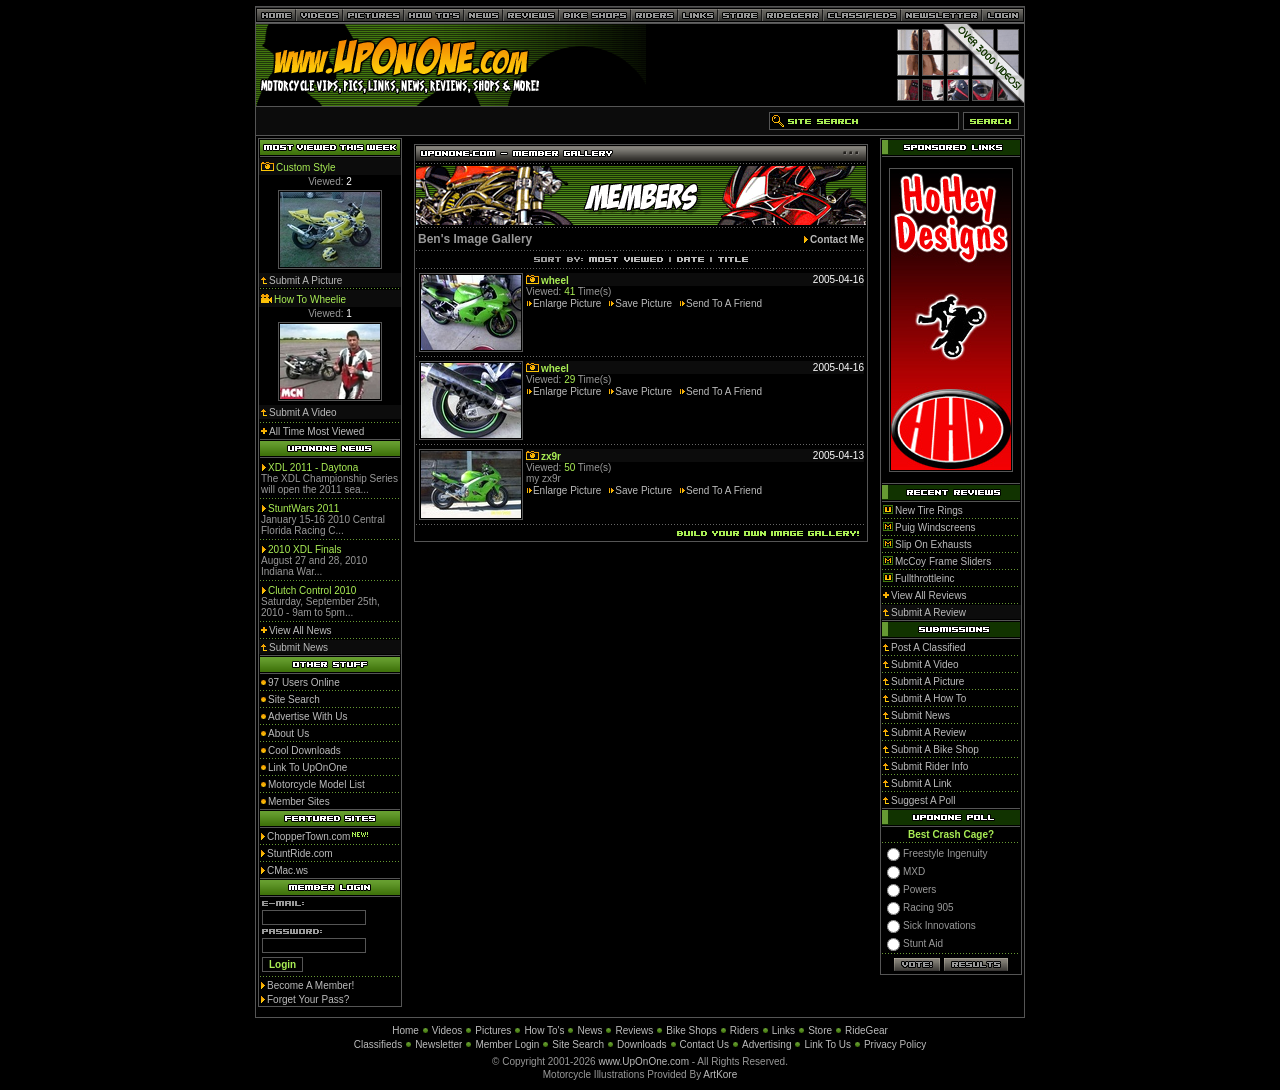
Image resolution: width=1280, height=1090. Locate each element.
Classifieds (378, 1044)
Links (783, 1030)
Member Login (507, 1044)
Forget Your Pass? (308, 999)
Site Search (578, 1044)
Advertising (766, 1044)
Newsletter (438, 1044)
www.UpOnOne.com (643, 1061)
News (589, 1030)
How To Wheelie (310, 299)
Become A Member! (310, 985)
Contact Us (704, 1044)
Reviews (634, 1030)
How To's (544, 1030)
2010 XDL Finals (305, 549)
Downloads (641, 1044)
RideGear (866, 1030)
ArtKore (720, 1074)
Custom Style (305, 167)
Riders (744, 1030)
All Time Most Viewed (316, 431)
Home (405, 1030)
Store (820, 1030)
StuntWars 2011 (303, 508)
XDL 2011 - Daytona (313, 467)
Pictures (493, 1030)
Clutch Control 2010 (312, 590)
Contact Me (837, 239)
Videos (447, 1030)
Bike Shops (691, 1030)
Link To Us (827, 1044)
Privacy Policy (895, 1044)
